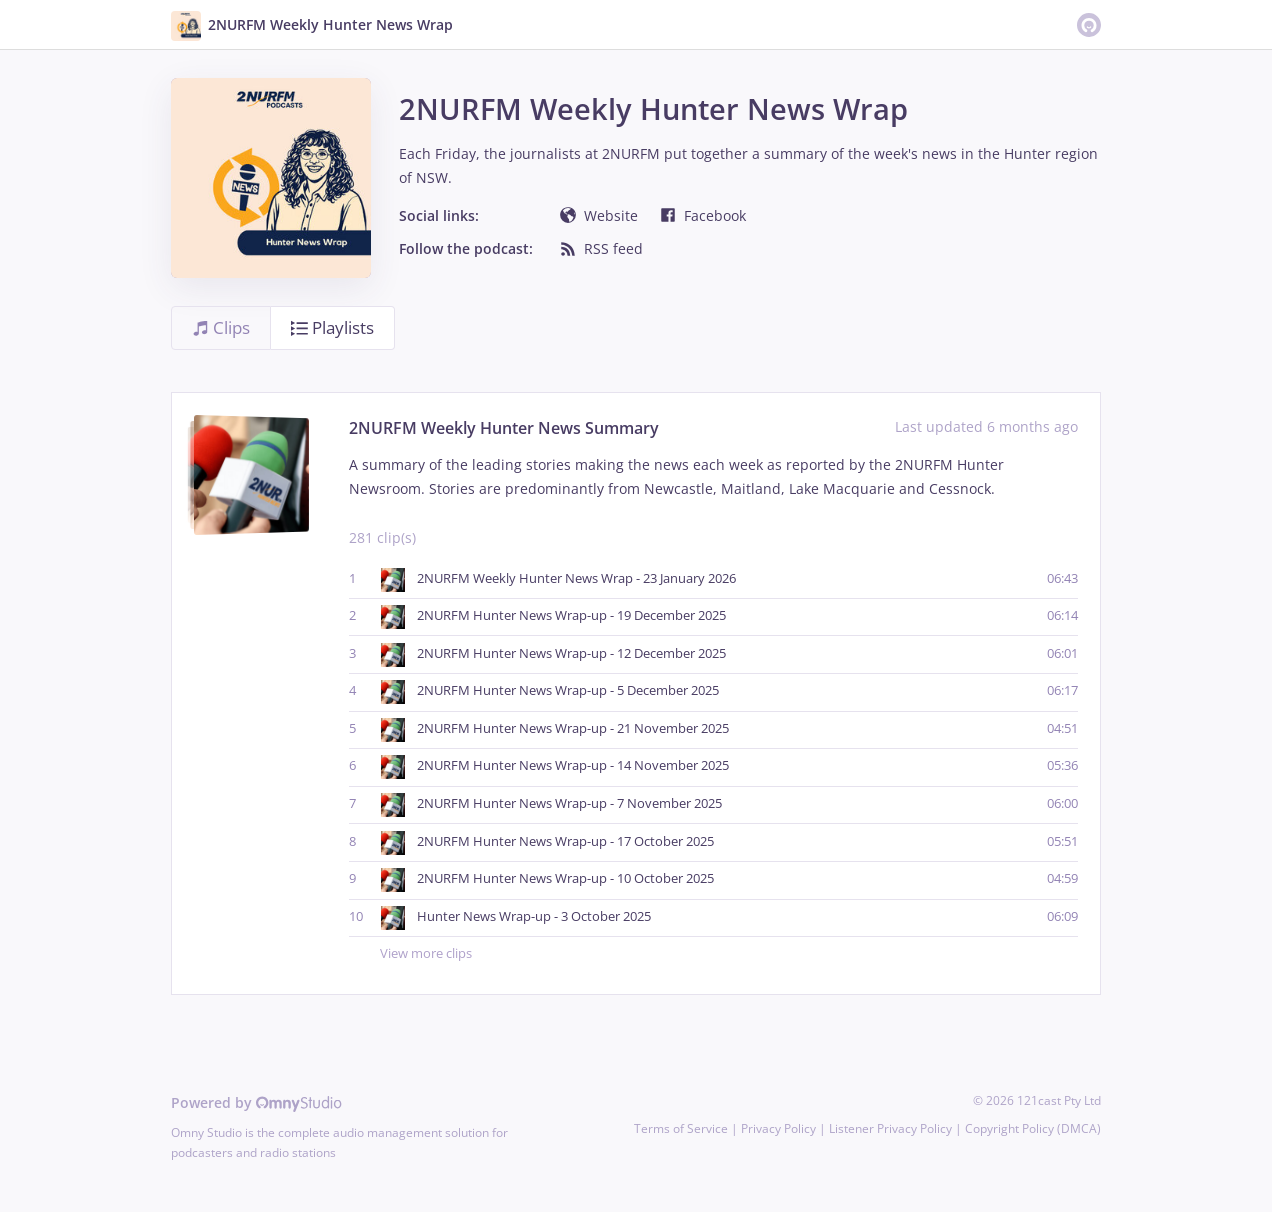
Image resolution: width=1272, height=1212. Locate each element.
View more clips (729, 954)
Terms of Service (681, 1128)
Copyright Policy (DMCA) (1033, 1128)
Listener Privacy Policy (890, 1128)
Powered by (256, 1102)
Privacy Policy (778, 1128)
